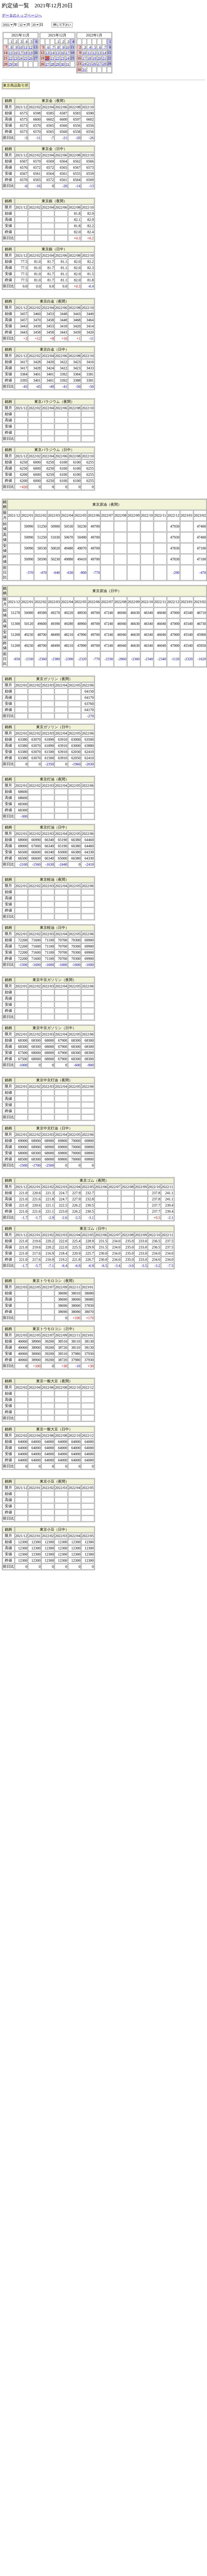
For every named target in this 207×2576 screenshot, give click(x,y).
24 (20, 58)
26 (30, 58)
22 (10, 58)
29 (10, 64)
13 (47, 53)
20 (47, 58)
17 (20, 53)
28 (52, 64)
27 (47, 64)
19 (30, 53)
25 (25, 58)
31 (67, 64)
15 (10, 53)
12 (30, 47)
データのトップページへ (22, 15)
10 (20, 47)
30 (15, 64)
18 (25, 53)
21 (52, 58)
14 (52, 53)
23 (15, 58)
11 (25, 47)
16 (15, 53)
